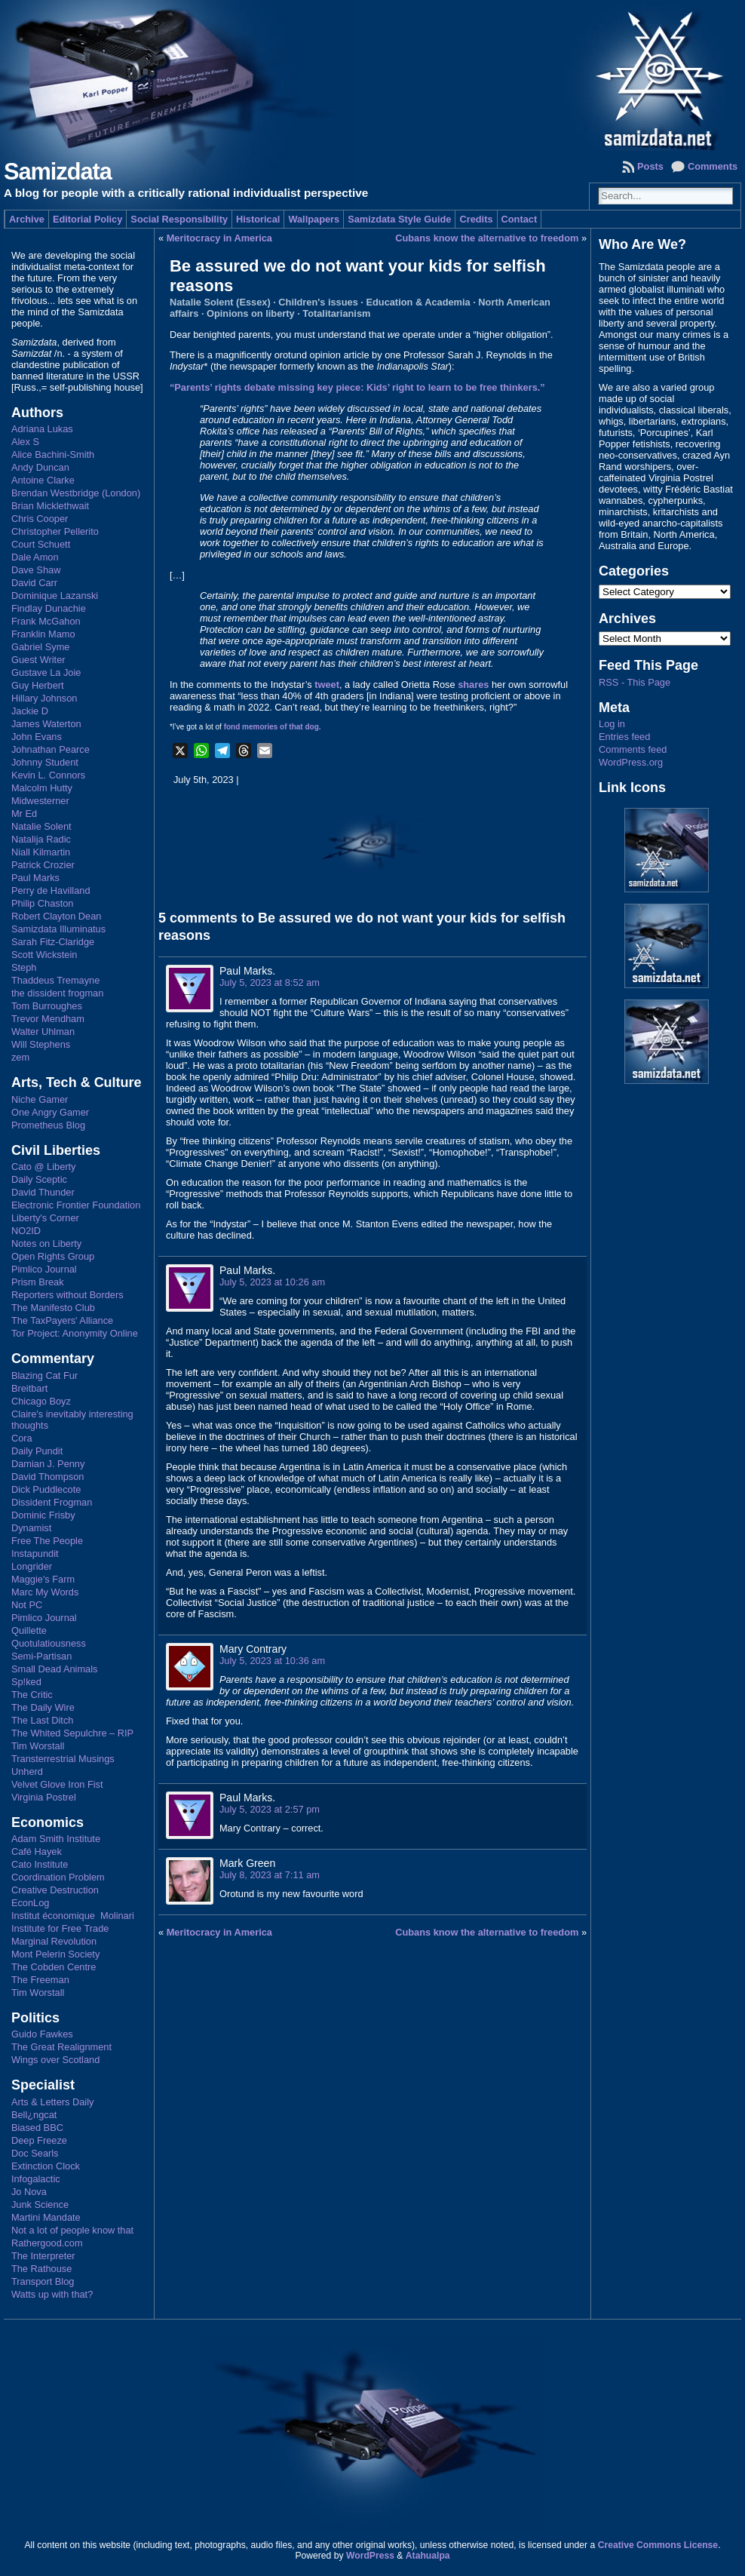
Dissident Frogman (51, 1502)
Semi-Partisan (41, 1656)
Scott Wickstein (44, 954)
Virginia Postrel (43, 1797)
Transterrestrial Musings (63, 1758)
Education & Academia (418, 302)
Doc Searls (35, 2153)
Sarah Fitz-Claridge (52, 941)
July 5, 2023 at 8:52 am (269, 982)
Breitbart (29, 1388)
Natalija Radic (41, 839)
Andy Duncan (40, 467)
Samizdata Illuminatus (58, 929)
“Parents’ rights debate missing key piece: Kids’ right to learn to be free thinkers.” (357, 387)
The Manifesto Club (53, 1307)
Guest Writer (38, 659)
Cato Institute (39, 1864)
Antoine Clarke (43, 480)
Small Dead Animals (54, 1669)
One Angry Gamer (50, 1112)
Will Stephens (40, 1044)
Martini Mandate (46, 2217)
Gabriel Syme (40, 646)
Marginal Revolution (54, 1941)
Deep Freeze (39, 2140)
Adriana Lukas (42, 428)
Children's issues (317, 302)
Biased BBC (37, 2127)
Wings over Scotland (55, 2059)
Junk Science (40, 2204)
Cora (21, 1438)
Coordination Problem (58, 1877)
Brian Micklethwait (50, 505)
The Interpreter (43, 2255)
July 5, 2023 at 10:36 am (272, 1660)
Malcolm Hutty (41, 788)
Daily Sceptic (39, 1179)
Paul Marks (35, 877)
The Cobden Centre (53, 1967)
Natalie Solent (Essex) (220, 302)
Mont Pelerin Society (55, 1954)
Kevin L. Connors (48, 775)
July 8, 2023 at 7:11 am (269, 1875)
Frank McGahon (46, 621)
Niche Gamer (39, 1099)
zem (20, 1057)
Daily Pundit (37, 1451)
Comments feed (633, 749)
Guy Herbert (37, 685)
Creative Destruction (55, 1890)
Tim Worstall (37, 1746)
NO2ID (26, 1230)
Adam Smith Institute (55, 1838)
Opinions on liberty (251, 313)
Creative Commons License (658, 2545)
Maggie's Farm (43, 1579)
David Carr (34, 582)
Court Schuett (40, 544)
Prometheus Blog (48, 1125)
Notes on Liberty (46, 1243)
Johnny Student (44, 762)
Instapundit (35, 1553)
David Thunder (43, 1192)
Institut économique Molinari (72, 1915)
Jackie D (29, 711)
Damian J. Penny (47, 1463)
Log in (612, 723)
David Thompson (47, 1476)
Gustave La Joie (46, 672)
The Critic (32, 1694)
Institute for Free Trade (60, 1928)
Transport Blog (42, 2281)
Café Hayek (36, 1851)
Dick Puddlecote (46, 1489)
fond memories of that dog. (272, 727)
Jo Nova (29, 2191)
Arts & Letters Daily (52, 2102)
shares (473, 684)
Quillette (29, 1630)
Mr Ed (24, 813)
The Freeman (40, 1979)
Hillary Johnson (44, 698)
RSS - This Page (634, 682)
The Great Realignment (61, 2047)
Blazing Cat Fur (44, 1375)
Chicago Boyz (41, 1401)
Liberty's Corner (45, 1218)
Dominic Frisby (43, 1515)
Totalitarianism (336, 313)
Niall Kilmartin (40, 852)
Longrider (31, 1566)
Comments (712, 166)
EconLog (30, 1902)
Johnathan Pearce (50, 749)
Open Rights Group (52, 1256)
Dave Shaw (35, 570)
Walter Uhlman (43, 1031)
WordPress (370, 2555)
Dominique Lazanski (54, 595)
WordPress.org (631, 762)
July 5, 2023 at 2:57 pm (269, 1809)
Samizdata (58, 171)
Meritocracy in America (219, 238)
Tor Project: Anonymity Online (74, 1333)
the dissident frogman (57, 993)
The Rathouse (41, 2268)
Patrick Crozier (43, 864)
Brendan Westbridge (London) (75, 493)
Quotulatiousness (48, 1643)
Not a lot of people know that (72, 2230)
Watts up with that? (52, 2294)
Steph (23, 967)
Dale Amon (35, 557)
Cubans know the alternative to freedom (486, 238)
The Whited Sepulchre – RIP (72, 1733)
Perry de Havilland (50, 890)
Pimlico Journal (44, 1269)
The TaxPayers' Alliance (62, 1320)
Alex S (25, 441)
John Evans (36, 736)
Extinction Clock (45, 2166)
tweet (326, 684)
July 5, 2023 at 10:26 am (272, 1282)
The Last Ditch (42, 1720)
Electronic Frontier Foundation (75, 1205)
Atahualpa (428, 2555)
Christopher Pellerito (55, 531)
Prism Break (37, 1282)
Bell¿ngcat (34, 2114)
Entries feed (624, 736)
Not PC (26, 1604)
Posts (650, 166)
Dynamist (31, 1528)
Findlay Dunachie (48, 608)
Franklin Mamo (43, 634)
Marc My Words (44, 1592)
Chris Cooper (39, 518)
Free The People (47, 1540)
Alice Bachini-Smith (52, 454)
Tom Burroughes (46, 1006)
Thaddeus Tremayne (55, 980)
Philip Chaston (42, 903)
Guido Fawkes (42, 2034)
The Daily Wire (43, 1707)
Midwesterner (40, 800)
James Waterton (46, 723)
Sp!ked (26, 1681)
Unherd (27, 1771)
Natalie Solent (41, 826)
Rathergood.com (47, 2243)
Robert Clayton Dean (56, 916)
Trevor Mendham (47, 1018)
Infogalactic (35, 2179)
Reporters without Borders (67, 1294)
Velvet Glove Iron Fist (57, 1784)
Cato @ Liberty (43, 1166)
